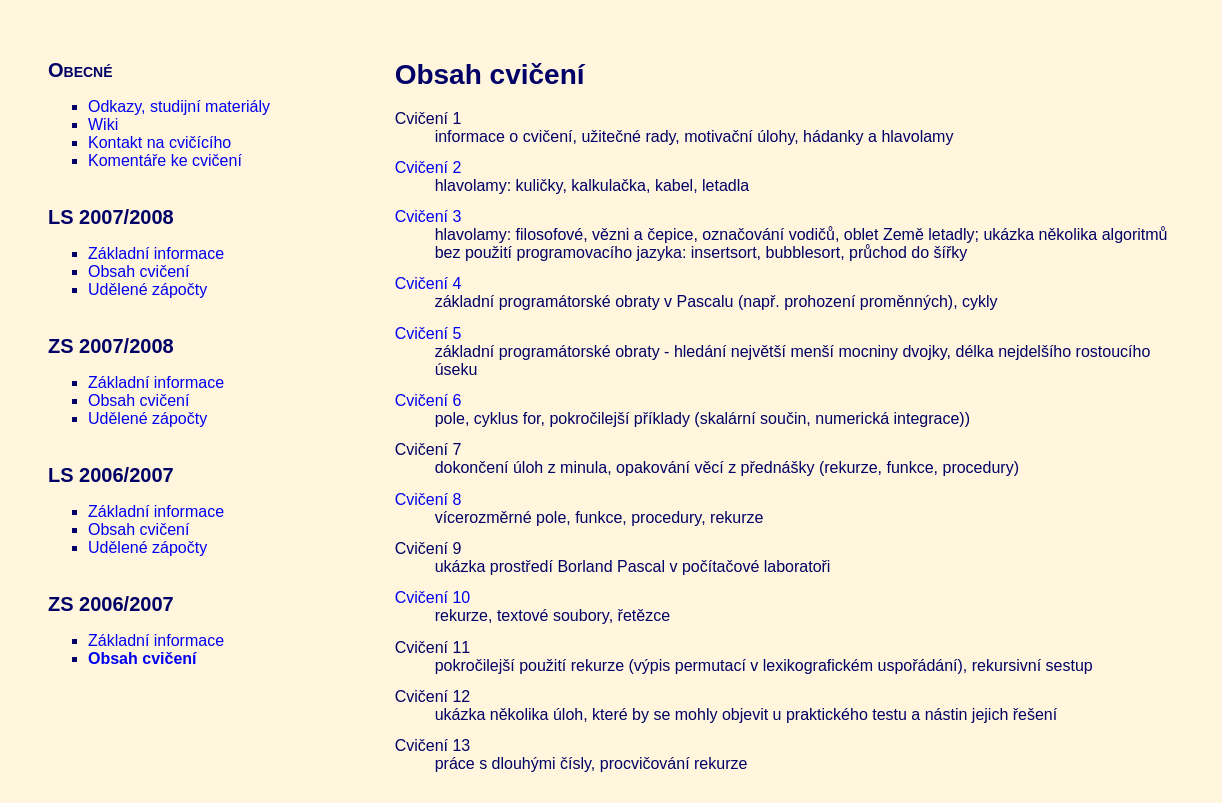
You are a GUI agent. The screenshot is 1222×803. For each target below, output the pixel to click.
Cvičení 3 (428, 216)
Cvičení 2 (428, 167)
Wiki (103, 124)
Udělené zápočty (147, 289)
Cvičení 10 (433, 597)
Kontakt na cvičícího (159, 142)
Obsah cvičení (138, 271)
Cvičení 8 (428, 499)
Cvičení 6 (428, 400)
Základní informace (156, 253)
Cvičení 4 (428, 283)
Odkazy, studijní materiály (179, 106)
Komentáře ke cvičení (165, 160)
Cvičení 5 (428, 333)
